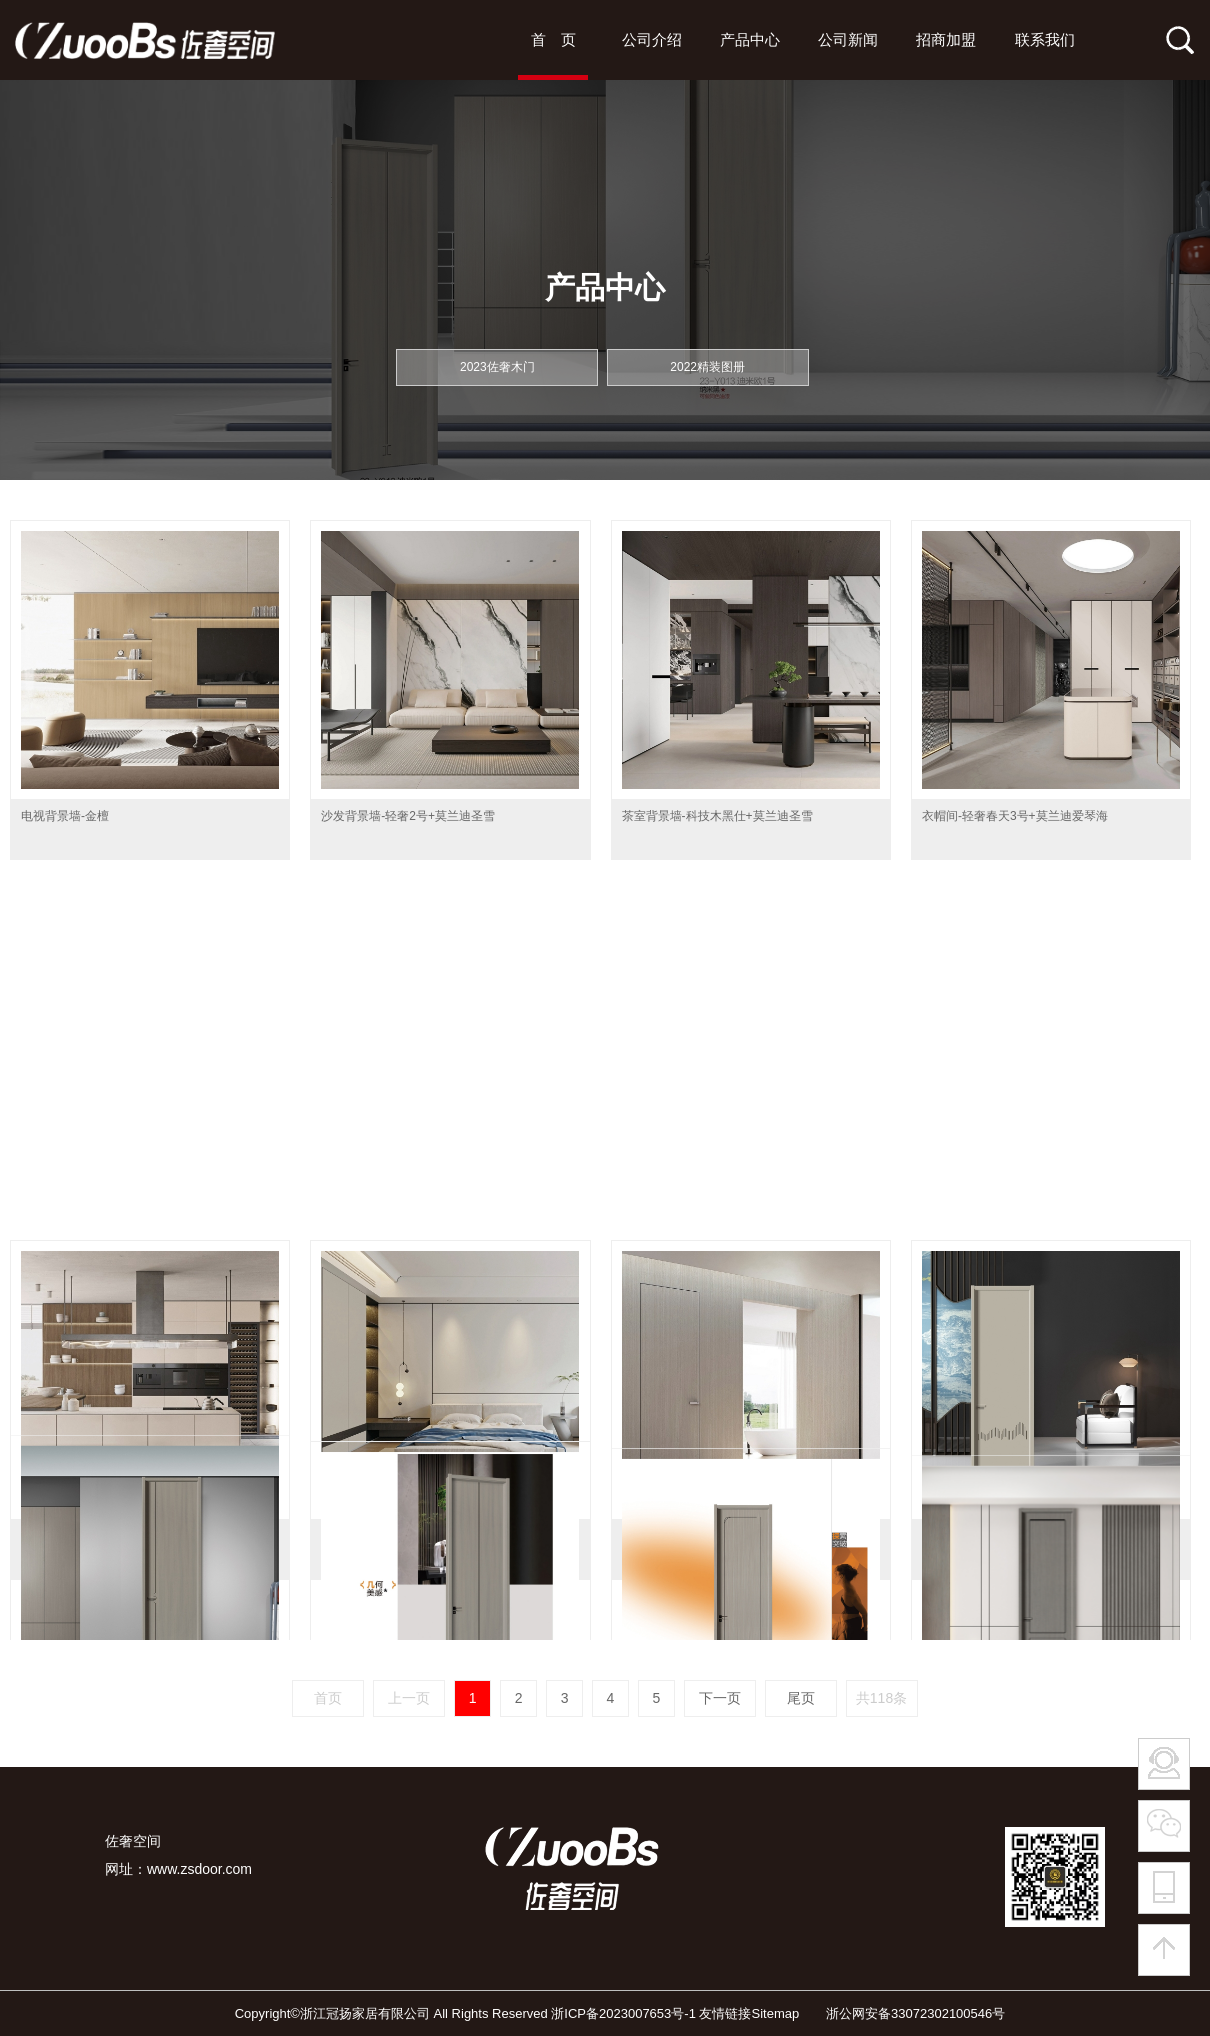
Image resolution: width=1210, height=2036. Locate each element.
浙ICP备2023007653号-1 (623, 2013)
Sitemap (775, 2013)
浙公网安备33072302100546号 (904, 2013)
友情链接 (725, 2013)
